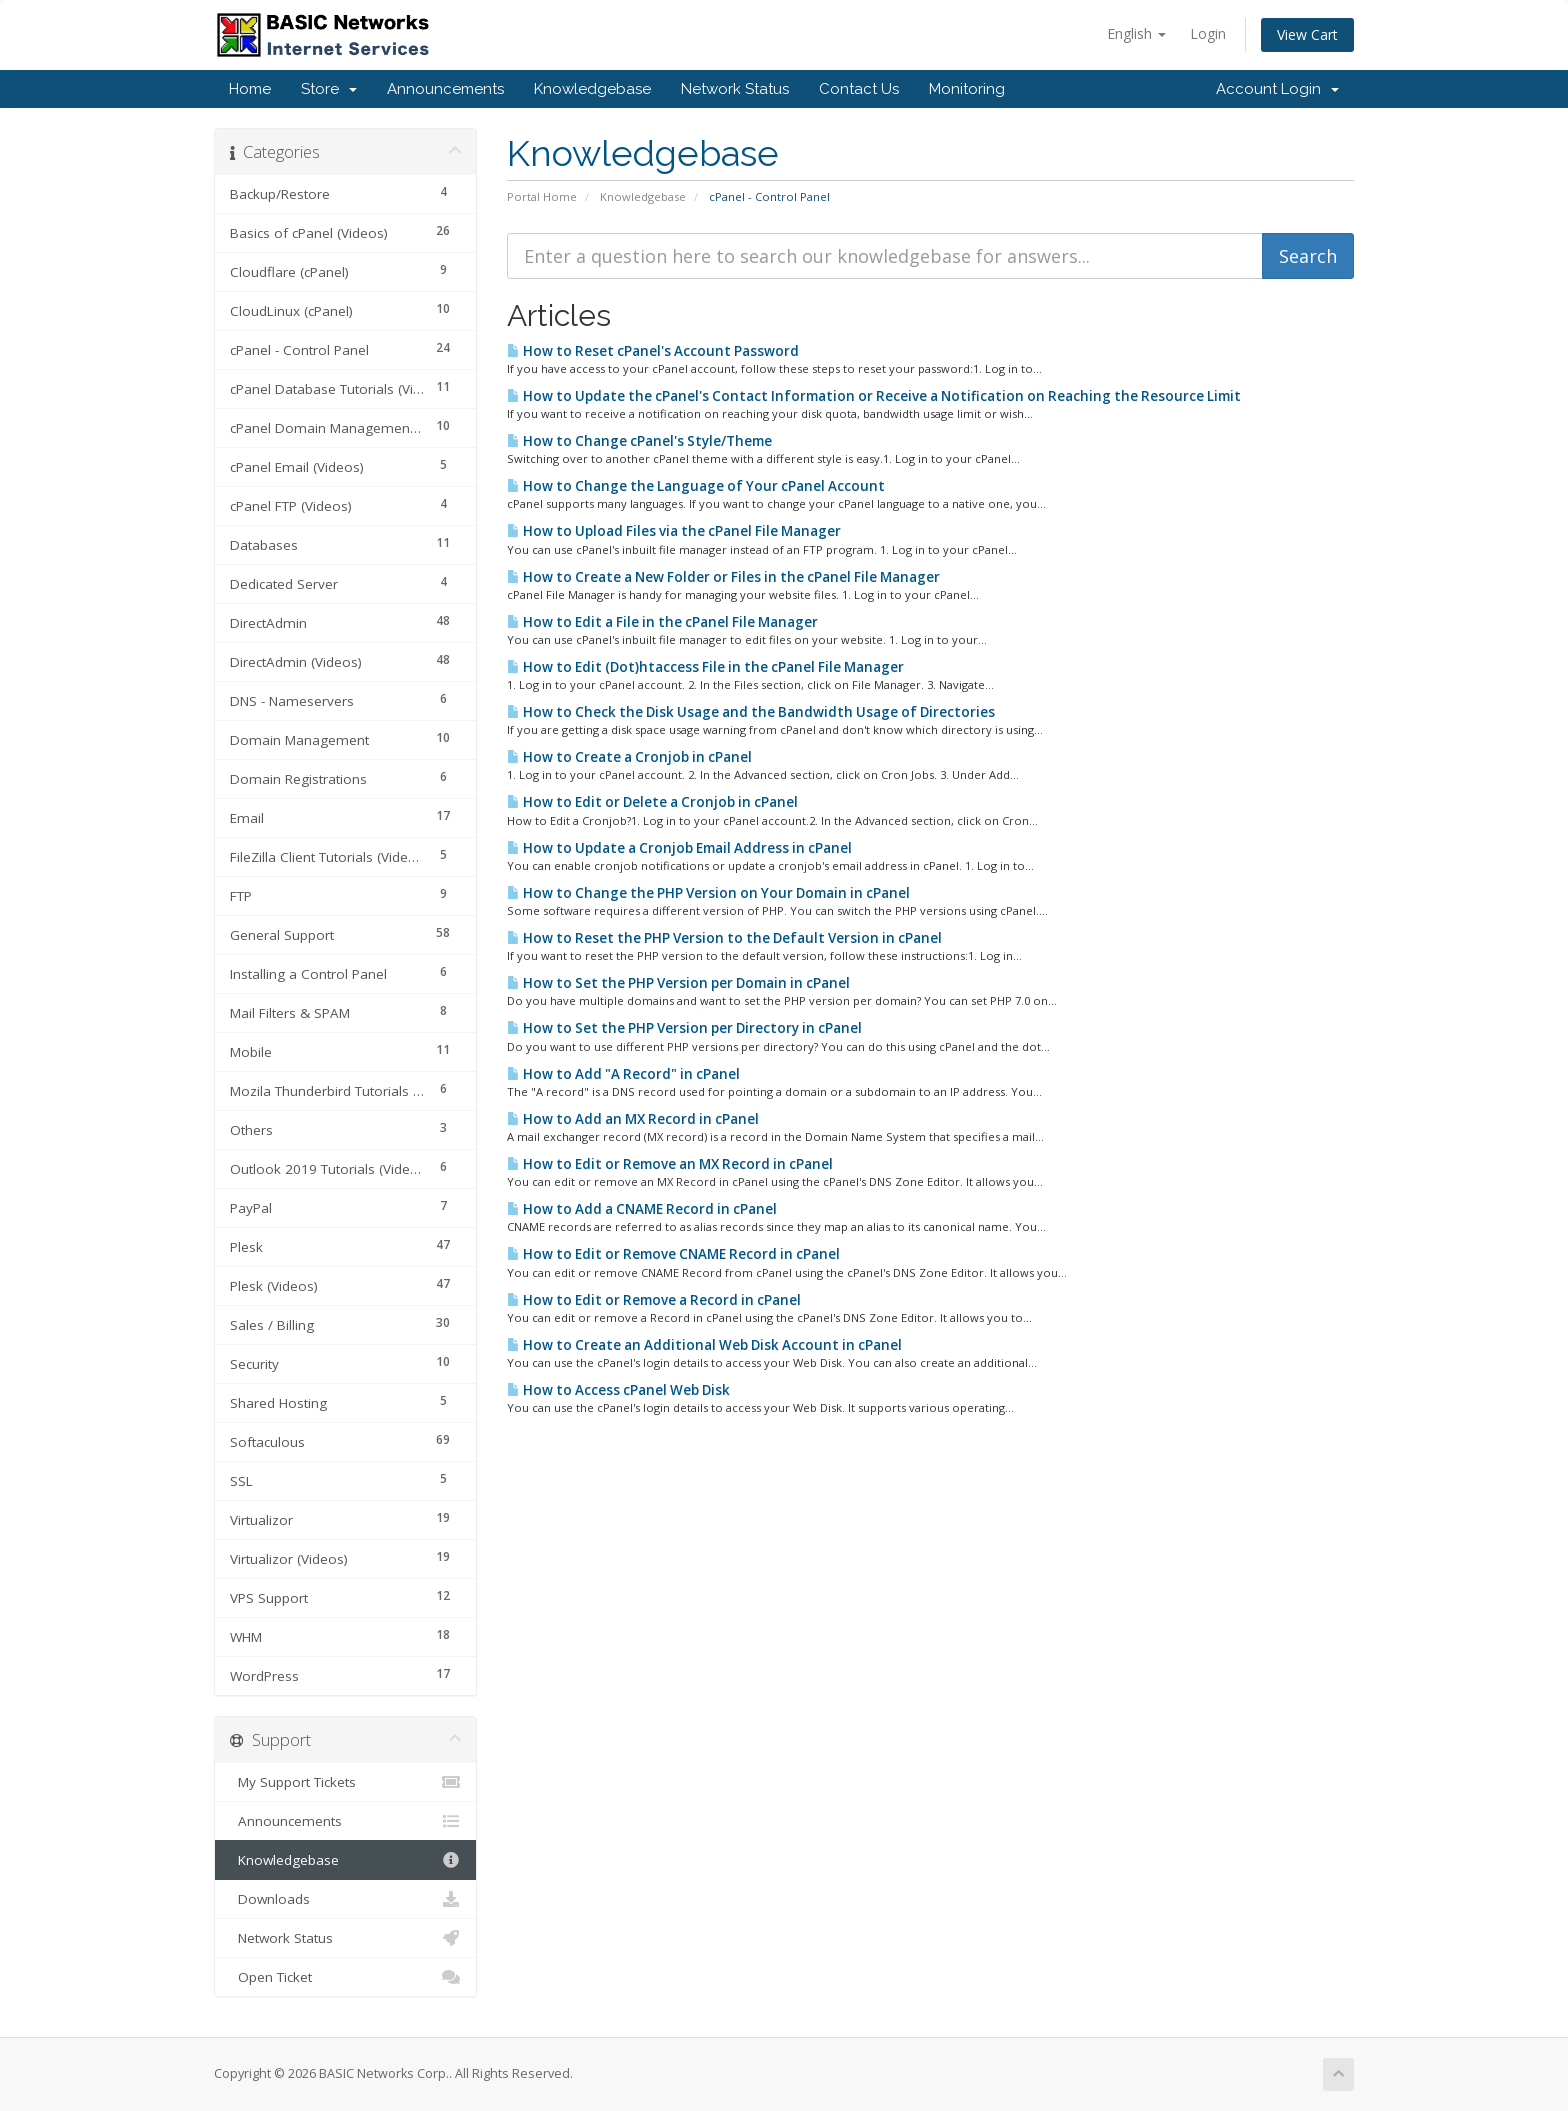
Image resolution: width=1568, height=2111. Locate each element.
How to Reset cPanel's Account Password (653, 351)
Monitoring (967, 89)
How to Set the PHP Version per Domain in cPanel (678, 983)
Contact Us (859, 89)
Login (1208, 33)
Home (250, 89)
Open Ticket (345, 1977)
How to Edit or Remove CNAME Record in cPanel (673, 1254)
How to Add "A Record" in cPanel (623, 1074)
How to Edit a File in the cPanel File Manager (662, 622)
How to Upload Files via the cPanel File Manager (674, 531)
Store (329, 89)
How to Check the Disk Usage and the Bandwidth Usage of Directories (751, 712)
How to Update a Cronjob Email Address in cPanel (679, 848)
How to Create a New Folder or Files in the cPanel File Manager (723, 577)
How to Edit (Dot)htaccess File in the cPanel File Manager (705, 667)
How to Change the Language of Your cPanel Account (696, 486)
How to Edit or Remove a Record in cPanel (654, 1300)
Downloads (345, 1899)
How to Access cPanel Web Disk (618, 1390)
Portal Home (542, 196)
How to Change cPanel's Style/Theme (639, 441)
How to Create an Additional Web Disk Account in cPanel (704, 1345)
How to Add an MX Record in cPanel (633, 1119)
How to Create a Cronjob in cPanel (629, 757)
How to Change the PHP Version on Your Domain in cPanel (708, 893)
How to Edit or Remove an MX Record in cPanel (670, 1164)
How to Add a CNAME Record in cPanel (642, 1209)
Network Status (735, 89)
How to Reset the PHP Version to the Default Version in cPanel (724, 938)
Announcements (445, 89)
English (1136, 33)
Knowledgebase (592, 89)
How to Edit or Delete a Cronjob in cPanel (652, 802)
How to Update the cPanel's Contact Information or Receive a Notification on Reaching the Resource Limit (874, 396)
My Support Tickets (345, 1782)
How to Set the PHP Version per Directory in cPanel (684, 1028)
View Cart (1307, 34)
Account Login (1277, 89)
